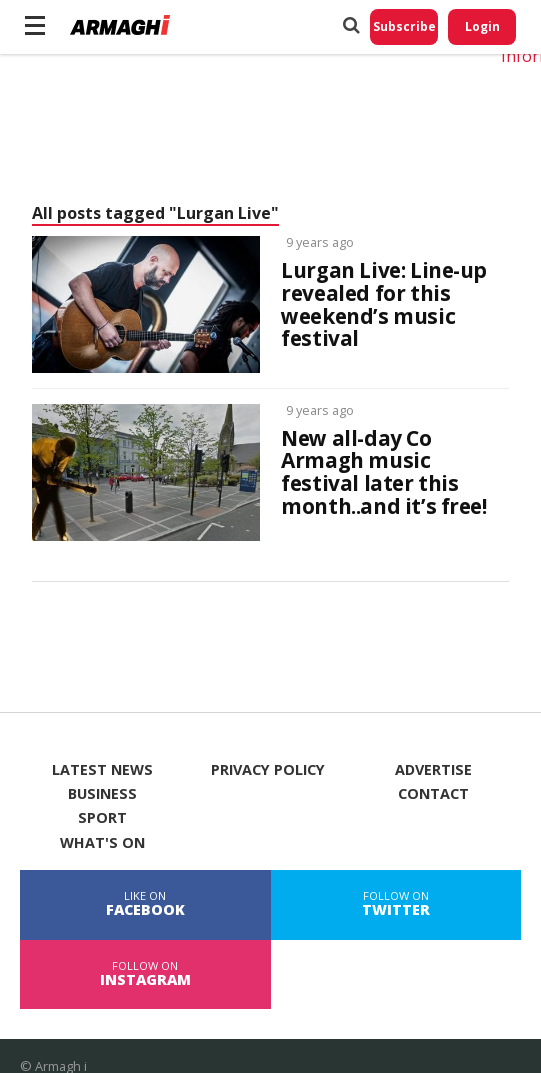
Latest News (102, 770)
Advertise (433, 770)
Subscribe (404, 26)
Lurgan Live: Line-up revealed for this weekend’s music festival (384, 305)
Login (482, 26)
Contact (433, 794)
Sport (102, 818)
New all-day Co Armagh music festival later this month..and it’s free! (383, 473)
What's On (102, 843)
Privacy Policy (268, 770)
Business (102, 794)
